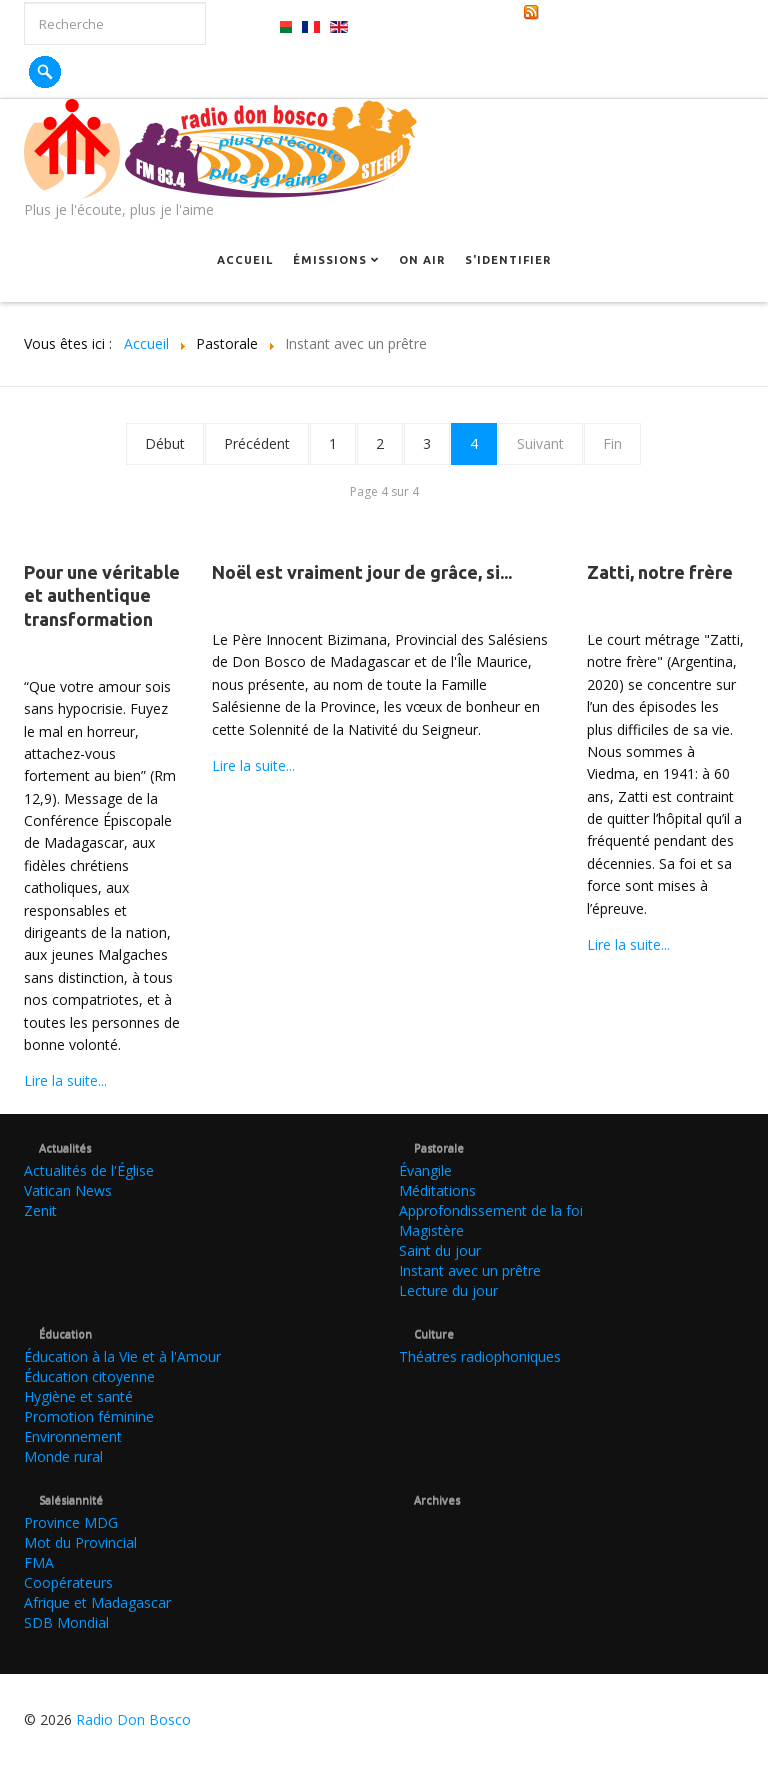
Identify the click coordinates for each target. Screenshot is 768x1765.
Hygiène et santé (78, 1396)
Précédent (257, 443)
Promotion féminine (89, 1416)
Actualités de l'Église (89, 1170)
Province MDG (71, 1522)
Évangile (425, 1170)
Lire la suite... (65, 1080)
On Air (422, 260)
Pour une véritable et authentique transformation (102, 595)
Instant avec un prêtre (470, 1270)
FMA (39, 1562)
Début (165, 443)
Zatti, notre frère (660, 572)
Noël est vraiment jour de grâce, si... (362, 572)
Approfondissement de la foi (491, 1210)
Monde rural (63, 1456)
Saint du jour (440, 1250)
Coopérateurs (68, 1582)
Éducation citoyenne (89, 1376)
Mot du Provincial (80, 1542)
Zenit (40, 1210)
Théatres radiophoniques (480, 1356)
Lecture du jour (448, 1290)
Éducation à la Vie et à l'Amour (122, 1356)
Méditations (437, 1190)
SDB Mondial (66, 1622)
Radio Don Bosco (133, 1719)
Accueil (245, 260)
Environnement (73, 1436)
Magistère (431, 1230)
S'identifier (508, 260)
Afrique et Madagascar (97, 1602)
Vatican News (68, 1190)
